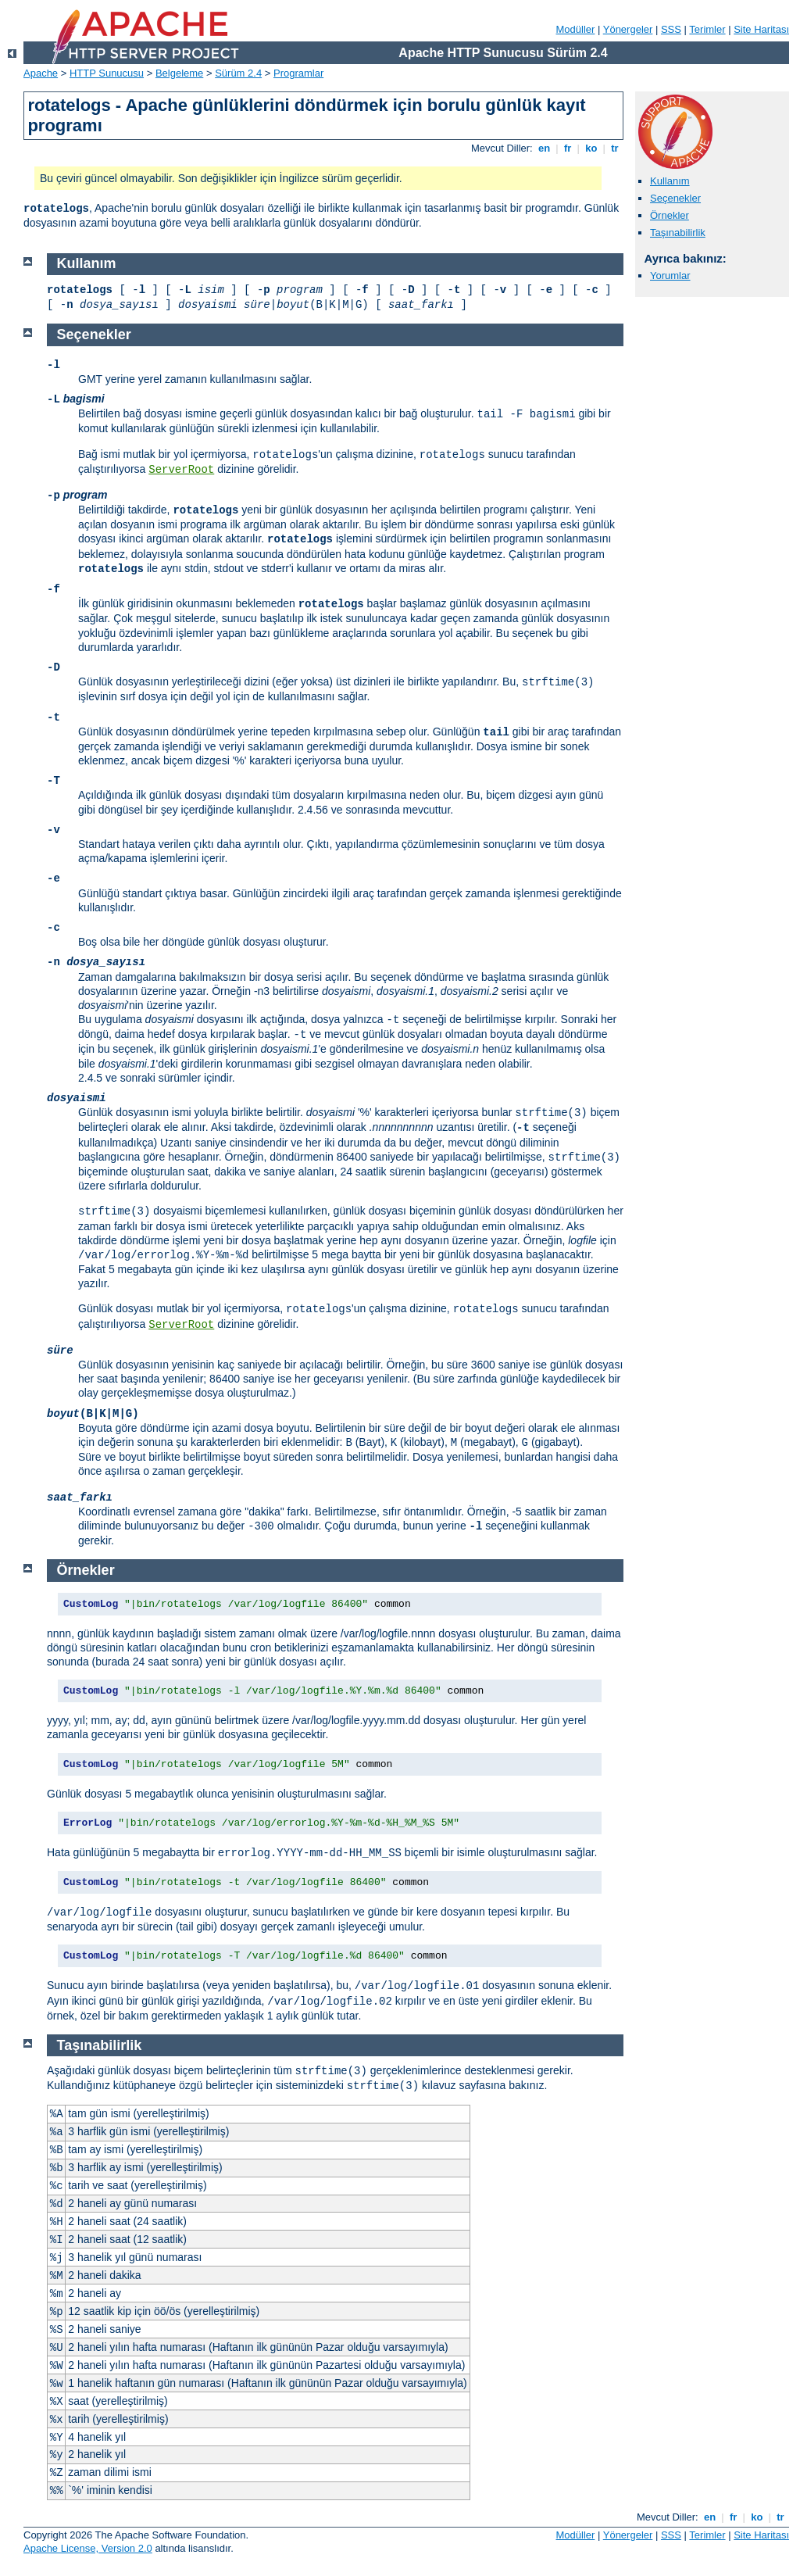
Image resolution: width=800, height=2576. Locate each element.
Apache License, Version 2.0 (87, 2548)
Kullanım (670, 181)
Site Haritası (761, 29)
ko (591, 148)
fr (567, 148)
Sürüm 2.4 (238, 73)
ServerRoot (181, 469)
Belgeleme (179, 73)
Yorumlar (670, 275)
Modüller (575, 29)
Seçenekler (675, 198)
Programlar (298, 73)
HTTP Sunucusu (107, 73)
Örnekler (669, 215)
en (543, 148)
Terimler (707, 29)
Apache (40, 73)
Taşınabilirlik (677, 232)
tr (615, 148)
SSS (671, 29)
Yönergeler (628, 29)
